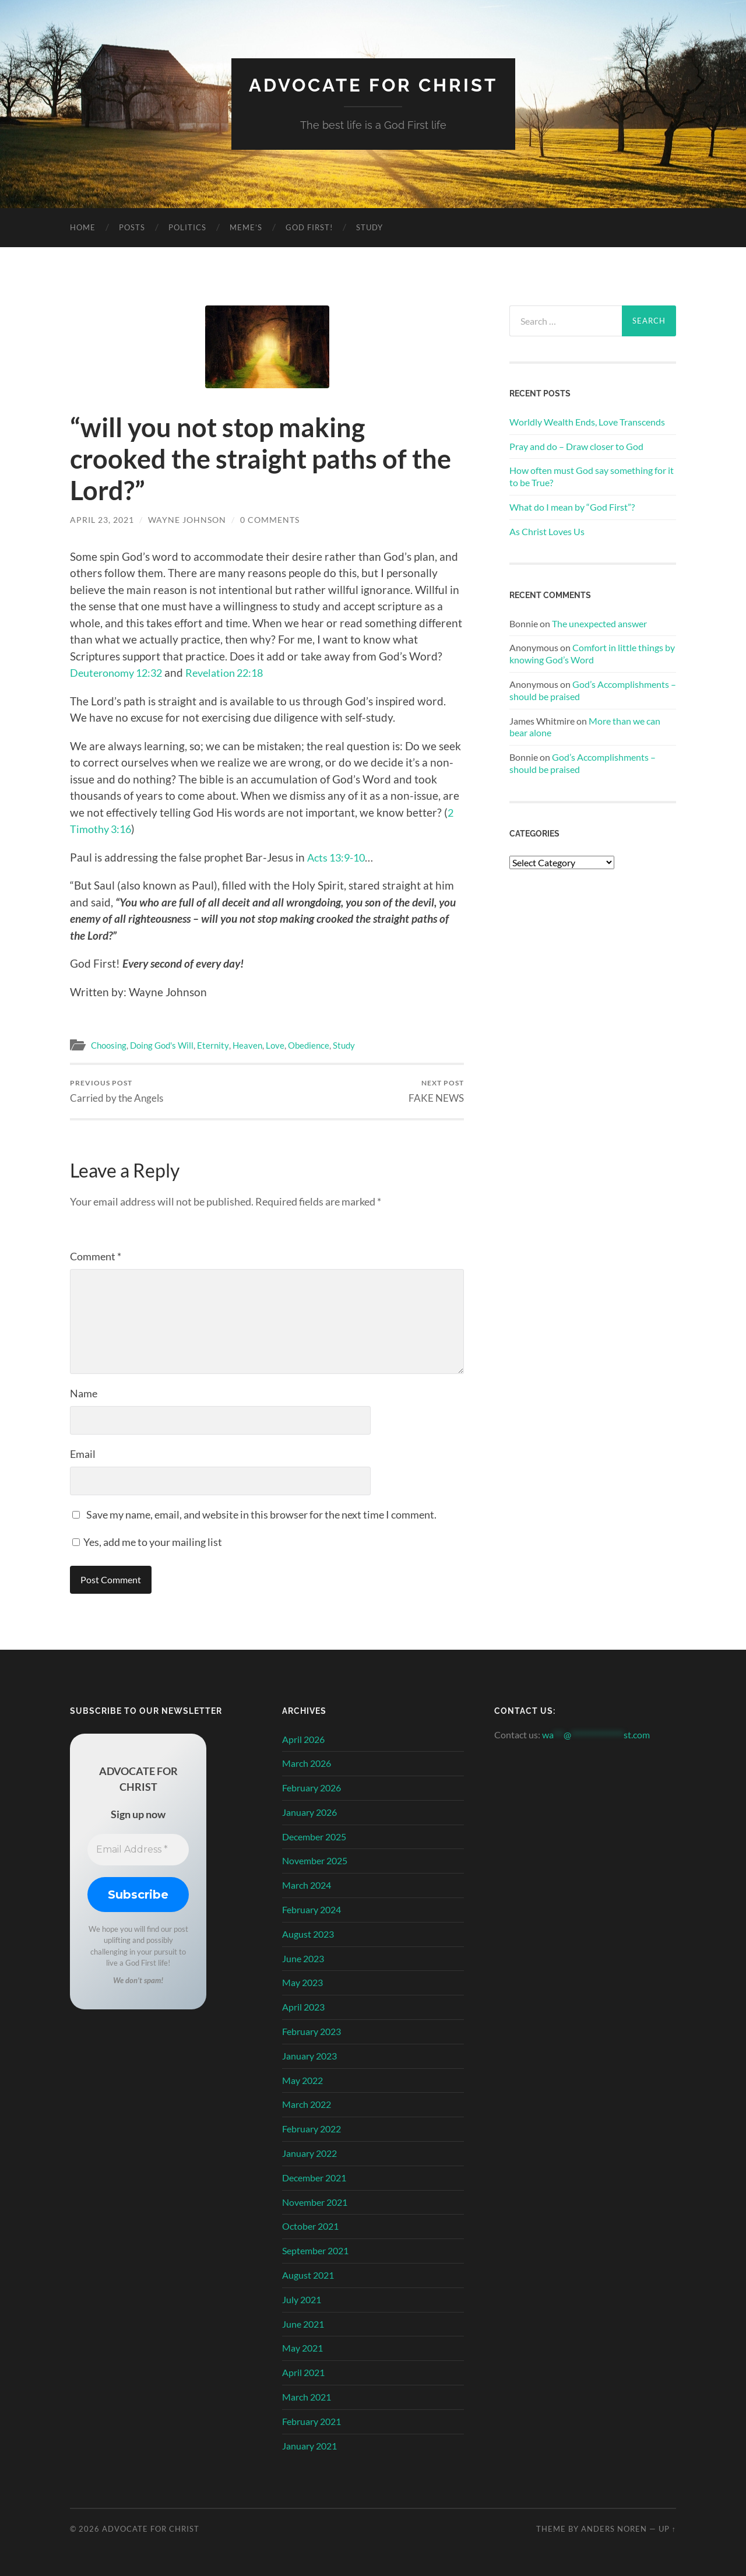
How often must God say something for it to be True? (591, 476)
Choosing (108, 1044)
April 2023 (303, 2006)
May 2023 (302, 1982)
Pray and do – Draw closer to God (576, 445)
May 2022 (302, 2079)
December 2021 (314, 2177)
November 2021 (314, 2201)
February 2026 (311, 1787)
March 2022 (306, 2104)
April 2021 (303, 2372)
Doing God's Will (161, 1044)
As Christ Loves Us (547, 530)
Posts (132, 226)
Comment (95, 1256)
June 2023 (303, 1957)
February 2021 (311, 2420)
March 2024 (306, 1884)
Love (274, 1044)
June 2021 (303, 2323)
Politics (187, 226)
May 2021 (302, 2347)
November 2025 (314, 1860)
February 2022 (311, 2128)
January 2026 (309, 1812)
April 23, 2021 (102, 520)
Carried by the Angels (116, 1091)
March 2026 (306, 1763)
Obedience (308, 1044)
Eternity (212, 1044)
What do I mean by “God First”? (572, 506)
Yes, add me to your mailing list (147, 1541)
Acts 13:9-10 (338, 856)
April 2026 (303, 1738)
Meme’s (246, 226)
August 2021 (308, 2274)
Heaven (247, 1044)
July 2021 (301, 2299)
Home (83, 226)
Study (369, 226)
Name (83, 1393)
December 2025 (314, 1835)
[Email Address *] (138, 1849)
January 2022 (309, 2153)
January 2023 (309, 2055)
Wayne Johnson (187, 520)
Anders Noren (614, 2528)
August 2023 (308, 1933)
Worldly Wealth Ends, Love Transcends (587, 421)
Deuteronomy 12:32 (120, 672)
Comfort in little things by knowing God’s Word (592, 653)
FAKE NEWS (436, 1091)
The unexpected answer (599, 622)
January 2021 (309, 2445)
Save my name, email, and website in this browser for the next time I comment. (261, 1514)
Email (83, 1453)
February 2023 (311, 2031)
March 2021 (306, 2396)
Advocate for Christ (373, 85)
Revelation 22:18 (235, 672)
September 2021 (315, 2250)
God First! (309, 226)
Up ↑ (667, 2528)
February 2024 (311, 1909)
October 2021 (310, 2225)
